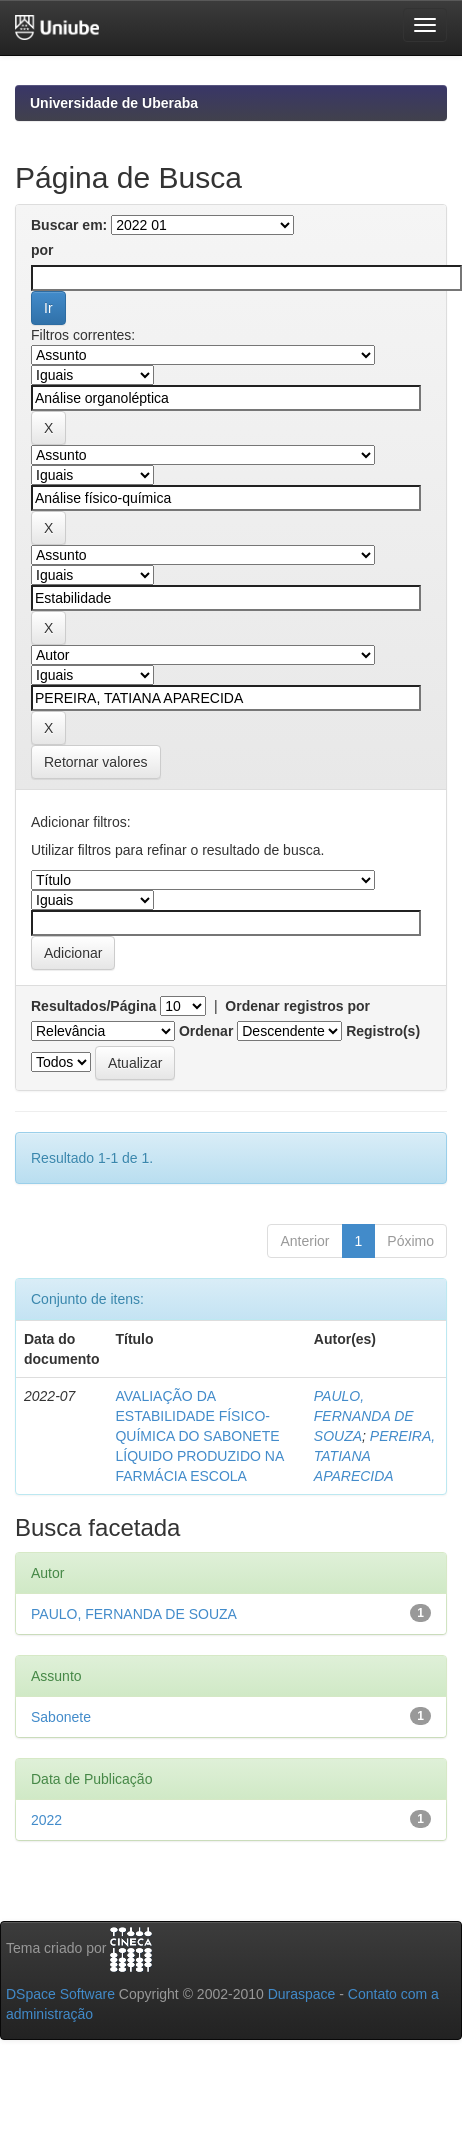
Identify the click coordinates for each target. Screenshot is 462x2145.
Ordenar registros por (297, 1006)
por (42, 250)
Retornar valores (96, 762)
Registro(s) (383, 1031)
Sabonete (61, 1717)
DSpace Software (60, 1994)
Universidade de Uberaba (114, 103)
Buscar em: (69, 225)
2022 (46, 1820)
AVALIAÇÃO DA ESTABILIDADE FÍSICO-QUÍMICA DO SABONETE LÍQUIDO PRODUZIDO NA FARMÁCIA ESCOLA (199, 1436)
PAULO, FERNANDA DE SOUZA (364, 1416)
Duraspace (302, 1994)
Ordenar (206, 1031)
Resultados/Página (93, 1006)
